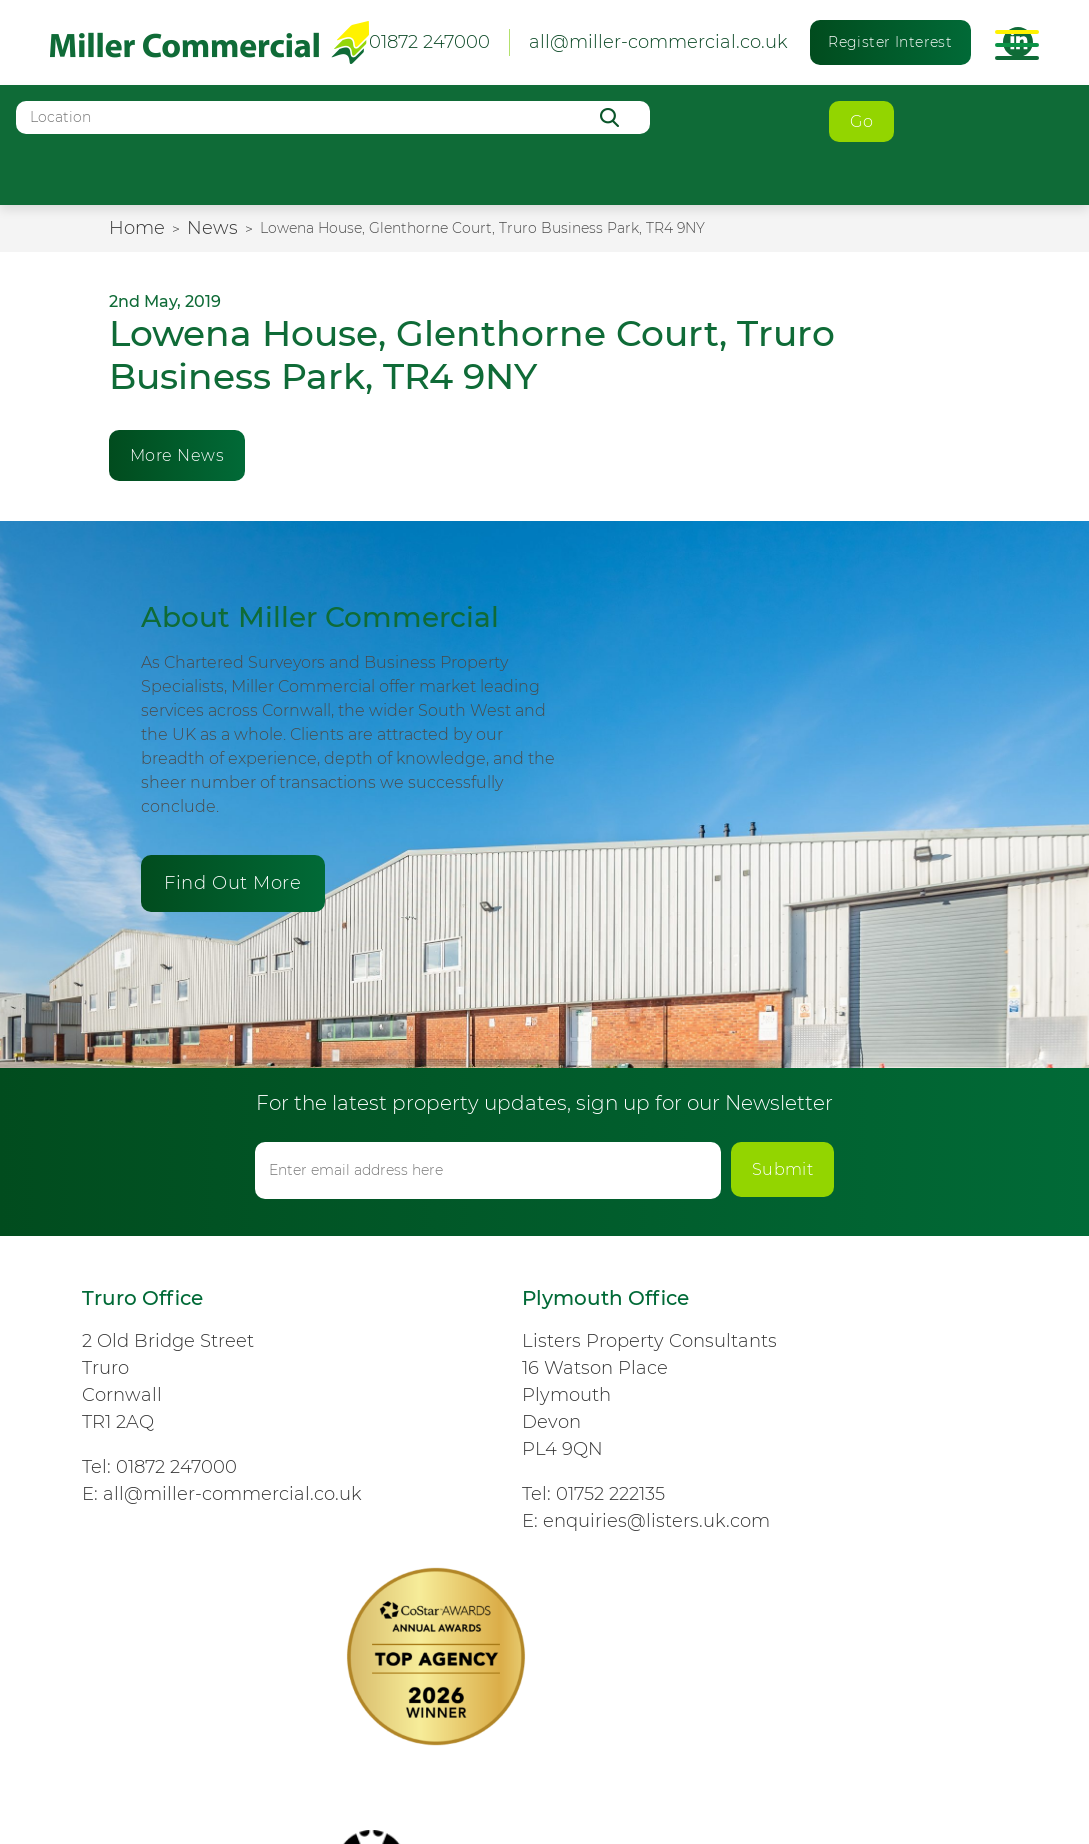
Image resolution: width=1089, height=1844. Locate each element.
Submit (783, 1169)
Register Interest (890, 42)
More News (177, 455)
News (212, 228)
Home (137, 228)
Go (861, 121)
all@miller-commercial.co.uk (658, 42)
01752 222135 (610, 1494)
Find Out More (232, 883)
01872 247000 (176, 1467)
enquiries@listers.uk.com (656, 1521)
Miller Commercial (209, 42)
